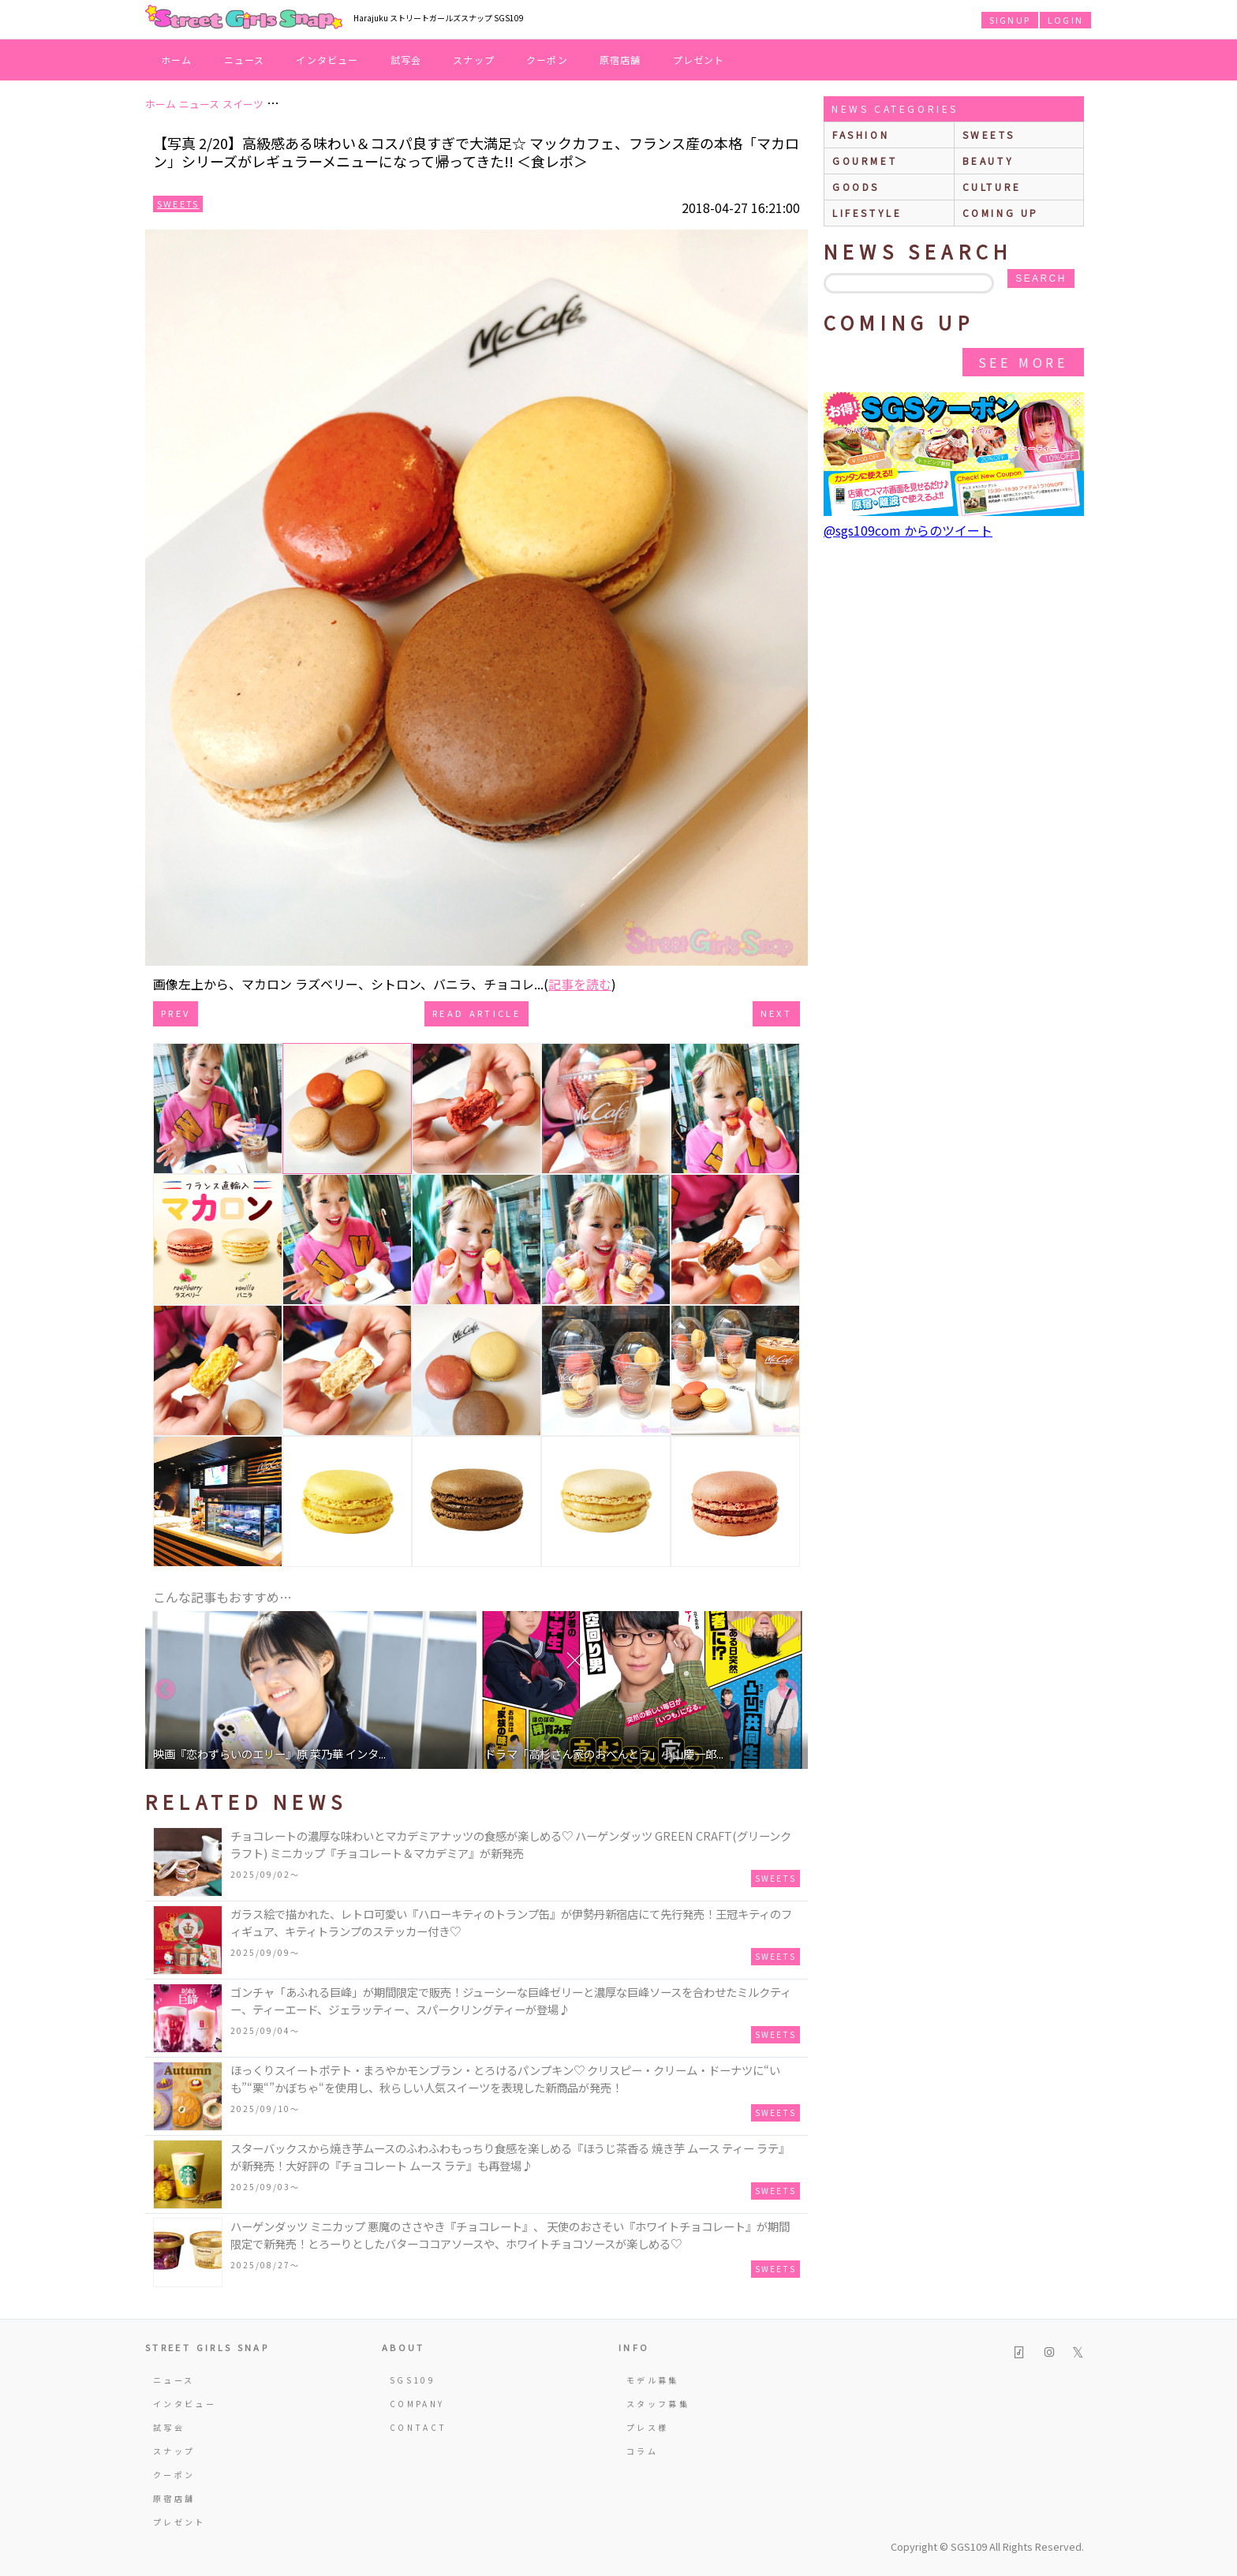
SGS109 (412, 2380)
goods (856, 186)
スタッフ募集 (658, 2404)
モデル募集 (652, 2380)
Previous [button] (165, 1690)
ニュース (244, 59)
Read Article (476, 1013)
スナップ (474, 59)
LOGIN (1065, 19)
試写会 (406, 59)
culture (992, 186)
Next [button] (788, 1690)
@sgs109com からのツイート (908, 530)
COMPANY (417, 2404)
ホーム (176, 59)
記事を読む (579, 983)
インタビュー (327, 59)
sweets (988, 134)
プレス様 (647, 2427)
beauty (988, 160)
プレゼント (699, 59)
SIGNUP (1009, 19)
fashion (860, 134)
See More (1023, 362)
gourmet (864, 160)
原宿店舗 (620, 59)
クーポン (547, 59)
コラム (642, 2451)
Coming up (1000, 212)
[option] (310, 1690)
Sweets (178, 203)
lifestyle (867, 212)
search (1040, 278)
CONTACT (418, 2427)
